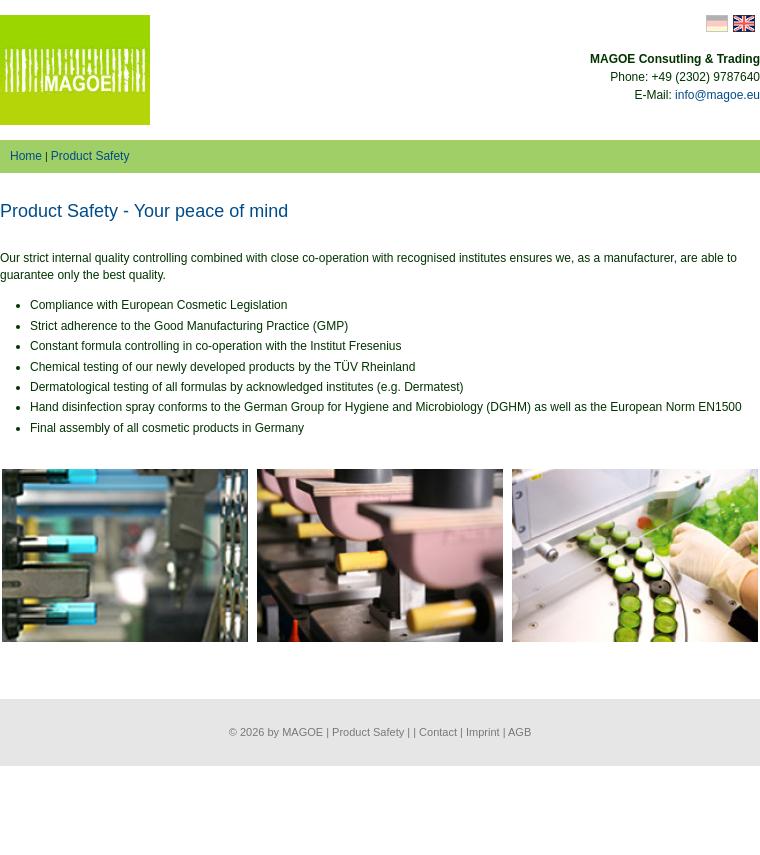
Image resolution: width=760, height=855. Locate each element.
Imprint (483, 732)
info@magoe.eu (717, 95)
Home (26, 156)
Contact (438, 732)
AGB (519, 732)
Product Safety (90, 156)
